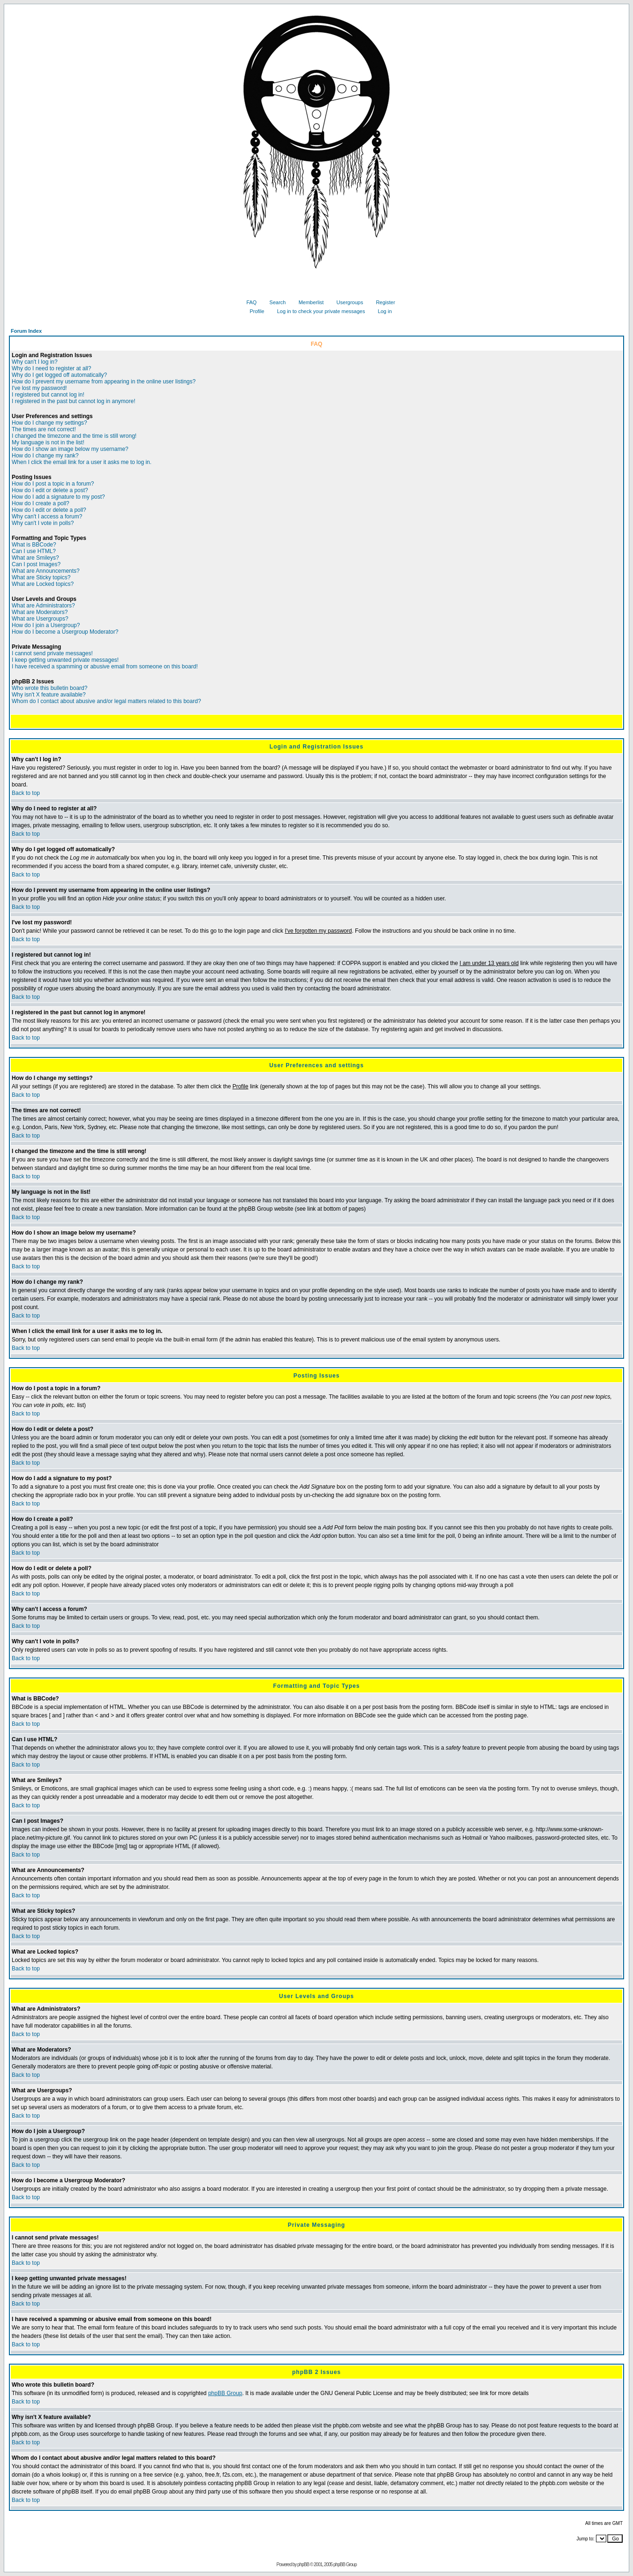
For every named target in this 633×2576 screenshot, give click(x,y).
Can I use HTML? (34, 551)
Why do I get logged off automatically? (59, 375)
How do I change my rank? (45, 455)
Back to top (26, 793)
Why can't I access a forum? (47, 516)
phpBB (303, 2564)
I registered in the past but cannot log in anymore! (74, 401)
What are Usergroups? (40, 618)
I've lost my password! (39, 388)
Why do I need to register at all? (51, 368)
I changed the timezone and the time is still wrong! (74, 436)
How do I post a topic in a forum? (53, 483)
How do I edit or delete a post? (50, 490)
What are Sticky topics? (41, 577)
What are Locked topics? (43, 584)
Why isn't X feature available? (49, 694)
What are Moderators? (40, 612)
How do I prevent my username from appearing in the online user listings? (104, 381)
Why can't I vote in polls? (43, 523)
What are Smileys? (35, 557)
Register (382, 302)
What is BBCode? (34, 544)
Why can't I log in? (35, 362)
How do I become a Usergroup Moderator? (65, 632)
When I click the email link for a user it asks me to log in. (81, 462)
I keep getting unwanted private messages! (65, 660)
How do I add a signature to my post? (58, 497)
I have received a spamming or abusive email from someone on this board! (105, 666)
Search (274, 302)
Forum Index (26, 331)
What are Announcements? (46, 571)
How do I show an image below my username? (70, 449)
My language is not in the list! (48, 442)
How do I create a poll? (40, 503)
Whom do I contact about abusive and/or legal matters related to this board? (106, 701)
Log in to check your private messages (317, 311)
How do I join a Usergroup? (46, 625)
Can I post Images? (36, 564)
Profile (253, 311)
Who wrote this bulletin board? (49, 688)
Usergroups (346, 302)
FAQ (247, 302)
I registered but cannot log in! (48, 394)
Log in (381, 311)
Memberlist (308, 302)
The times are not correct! (44, 429)
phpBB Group (225, 2393)
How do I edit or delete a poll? (49, 510)
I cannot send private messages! (52, 653)
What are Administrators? (43, 605)
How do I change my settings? (49, 422)
